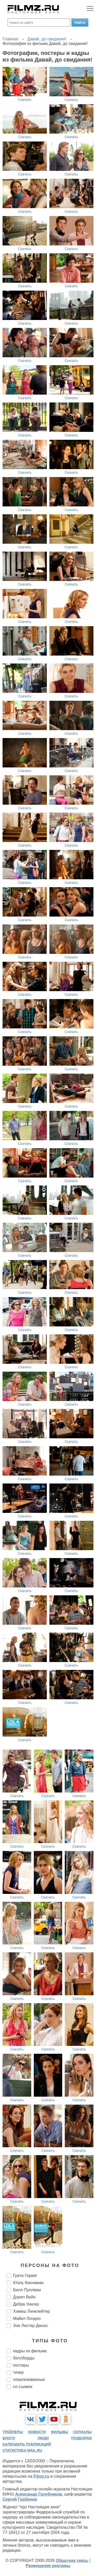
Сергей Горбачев (20, 2499)
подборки (81, 2438)
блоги (9, 2438)
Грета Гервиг (25, 2275)
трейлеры (13, 2432)
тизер (18, 2372)
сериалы (82, 2432)
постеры (21, 2365)
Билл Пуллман (27, 2290)
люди (43, 2438)
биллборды (24, 2358)
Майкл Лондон (27, 2318)
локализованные (29, 2379)
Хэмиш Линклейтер (31, 2311)
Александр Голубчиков (38, 2494)
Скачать (24, 100)
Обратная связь (72, 2560)
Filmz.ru (41, 2476)
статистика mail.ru (22, 2450)
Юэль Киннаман (28, 2283)
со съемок (22, 2386)
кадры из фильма (30, 2351)
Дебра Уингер (26, 2304)
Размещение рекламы (48, 2565)
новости (37, 2432)
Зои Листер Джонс (30, 2325)
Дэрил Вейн (24, 2297)
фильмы (59, 2432)
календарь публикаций (27, 2444)
